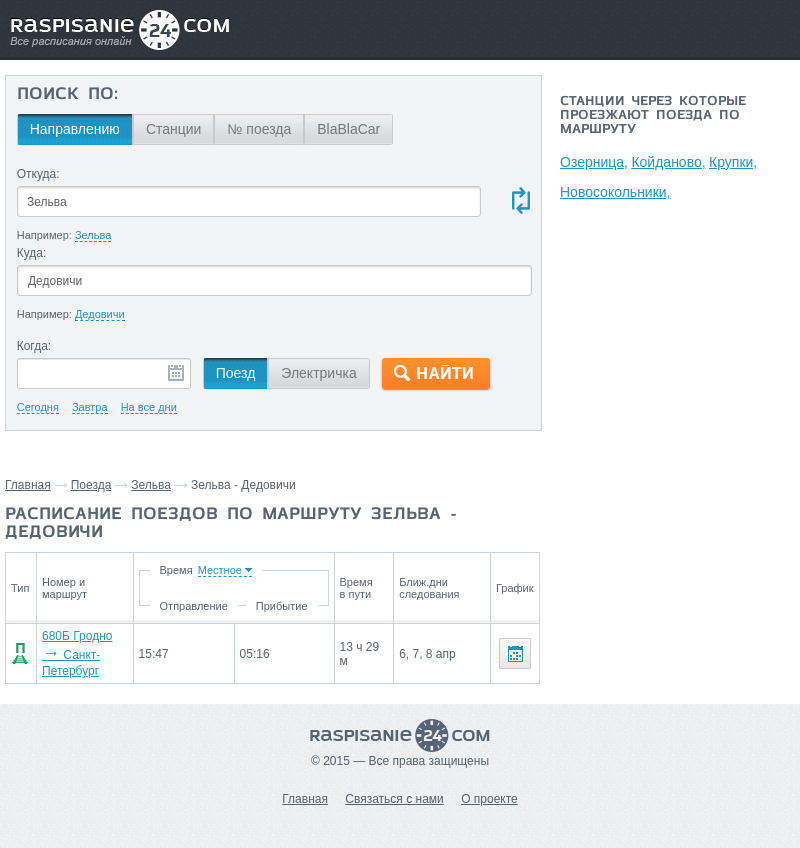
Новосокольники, (615, 192)
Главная (28, 485)
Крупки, (735, 162)
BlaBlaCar (348, 129)
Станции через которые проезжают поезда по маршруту (653, 116)
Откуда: (38, 174)
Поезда (91, 485)
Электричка (318, 373)
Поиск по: (67, 95)
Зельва (151, 485)
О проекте (489, 799)
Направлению (75, 129)
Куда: (32, 253)
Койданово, (669, 162)
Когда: (34, 346)
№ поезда (259, 129)
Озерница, (594, 162)
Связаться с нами (394, 799)
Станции (174, 129)
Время (179, 570)
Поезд (236, 373)
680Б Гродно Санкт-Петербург (77, 653)
